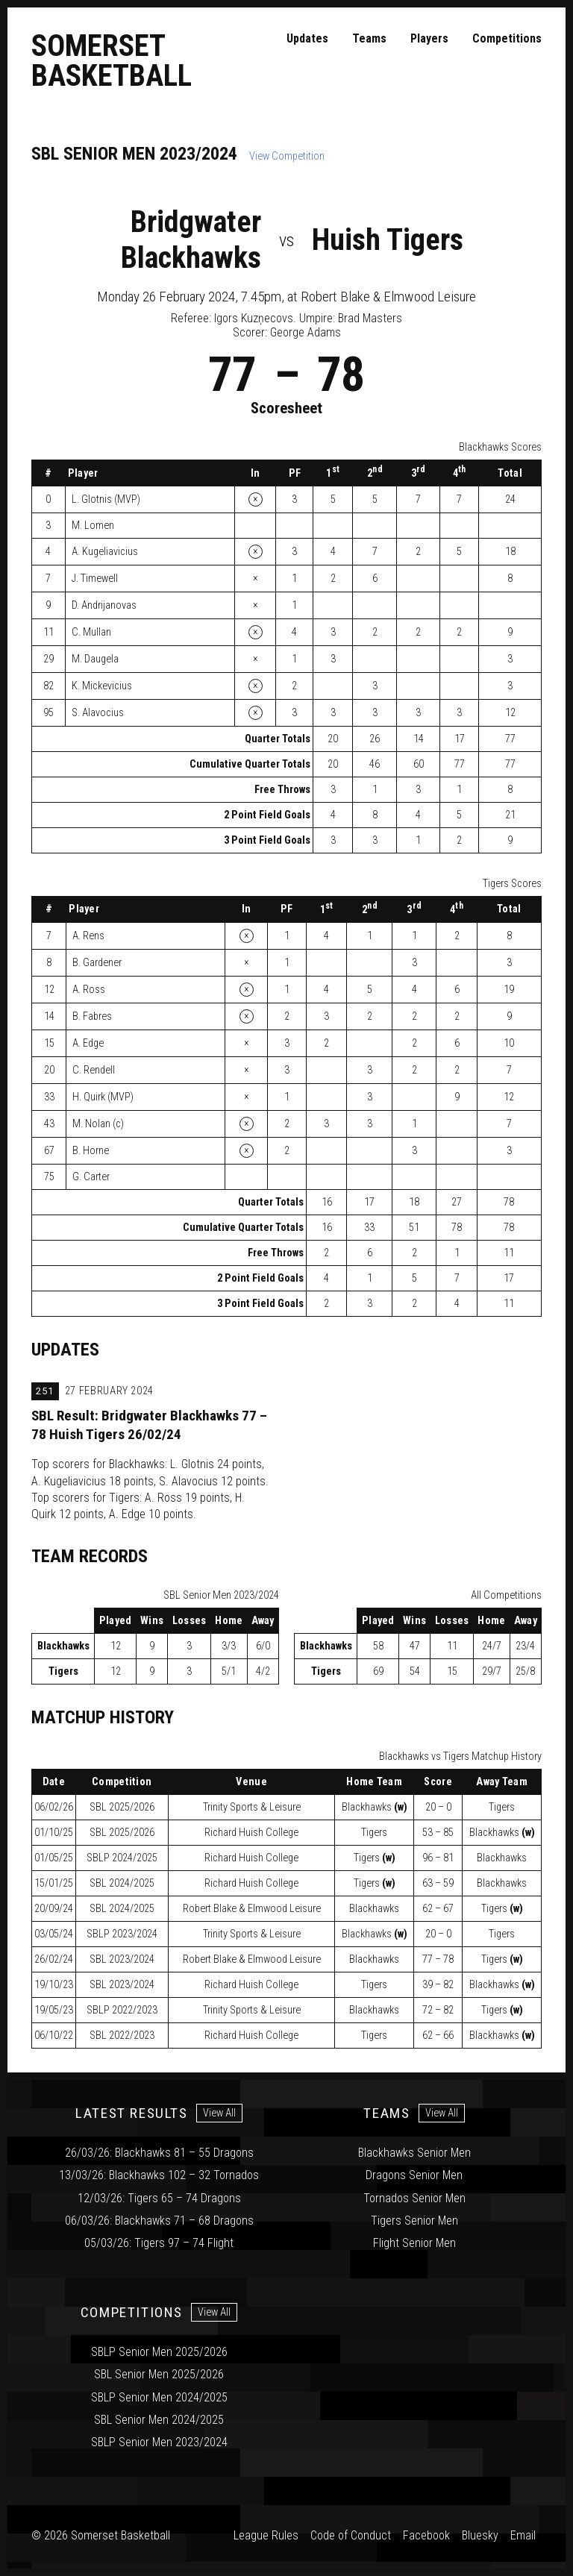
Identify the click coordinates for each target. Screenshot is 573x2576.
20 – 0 (438, 1807)
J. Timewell (95, 578)
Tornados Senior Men (414, 2198)
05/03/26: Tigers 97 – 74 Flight (159, 2243)
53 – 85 (438, 1832)
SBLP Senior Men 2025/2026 (159, 2352)
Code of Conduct (350, 2535)
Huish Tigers (387, 239)
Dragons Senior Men (414, 2175)
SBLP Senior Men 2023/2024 (159, 2442)
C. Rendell (93, 1070)
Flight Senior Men (414, 2243)
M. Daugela (95, 659)
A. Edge (88, 1043)
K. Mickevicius (102, 686)
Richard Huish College (251, 1832)
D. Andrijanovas (104, 605)
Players (429, 38)
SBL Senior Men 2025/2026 (159, 2374)
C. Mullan (91, 632)
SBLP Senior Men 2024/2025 (159, 2397)
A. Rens (88, 936)
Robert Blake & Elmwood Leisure (252, 1908)
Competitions (507, 38)
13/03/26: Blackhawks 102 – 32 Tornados (159, 2175)
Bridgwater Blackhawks (191, 239)
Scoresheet (286, 408)
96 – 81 (438, 1858)
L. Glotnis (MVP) (106, 499)
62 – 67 (438, 1908)
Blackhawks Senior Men (414, 2153)
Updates (307, 38)
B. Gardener (97, 962)
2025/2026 (122, 1807)
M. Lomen (93, 525)
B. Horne (90, 1150)
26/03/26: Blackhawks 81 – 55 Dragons (159, 2153)
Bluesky (480, 2535)
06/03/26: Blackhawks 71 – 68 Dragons (159, 2220)
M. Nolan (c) (98, 1124)
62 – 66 (438, 2035)
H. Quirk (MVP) (103, 1097)
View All (219, 2113)
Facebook (426, 2535)
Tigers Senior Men (414, 2220)
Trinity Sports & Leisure (252, 1807)
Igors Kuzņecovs (253, 318)
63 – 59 (438, 1883)
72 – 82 (438, 2010)
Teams (369, 38)
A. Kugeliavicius (105, 551)
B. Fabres (92, 1016)
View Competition (287, 156)
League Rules (266, 2535)
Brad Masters (370, 318)
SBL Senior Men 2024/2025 (159, 2420)
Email (523, 2535)
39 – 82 (438, 1984)
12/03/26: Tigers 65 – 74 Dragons (159, 2198)
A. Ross (88, 989)
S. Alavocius (98, 712)
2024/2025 (122, 1858)
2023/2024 (122, 1934)
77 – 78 (438, 1959)
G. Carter (91, 1177)
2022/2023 (122, 2010)
